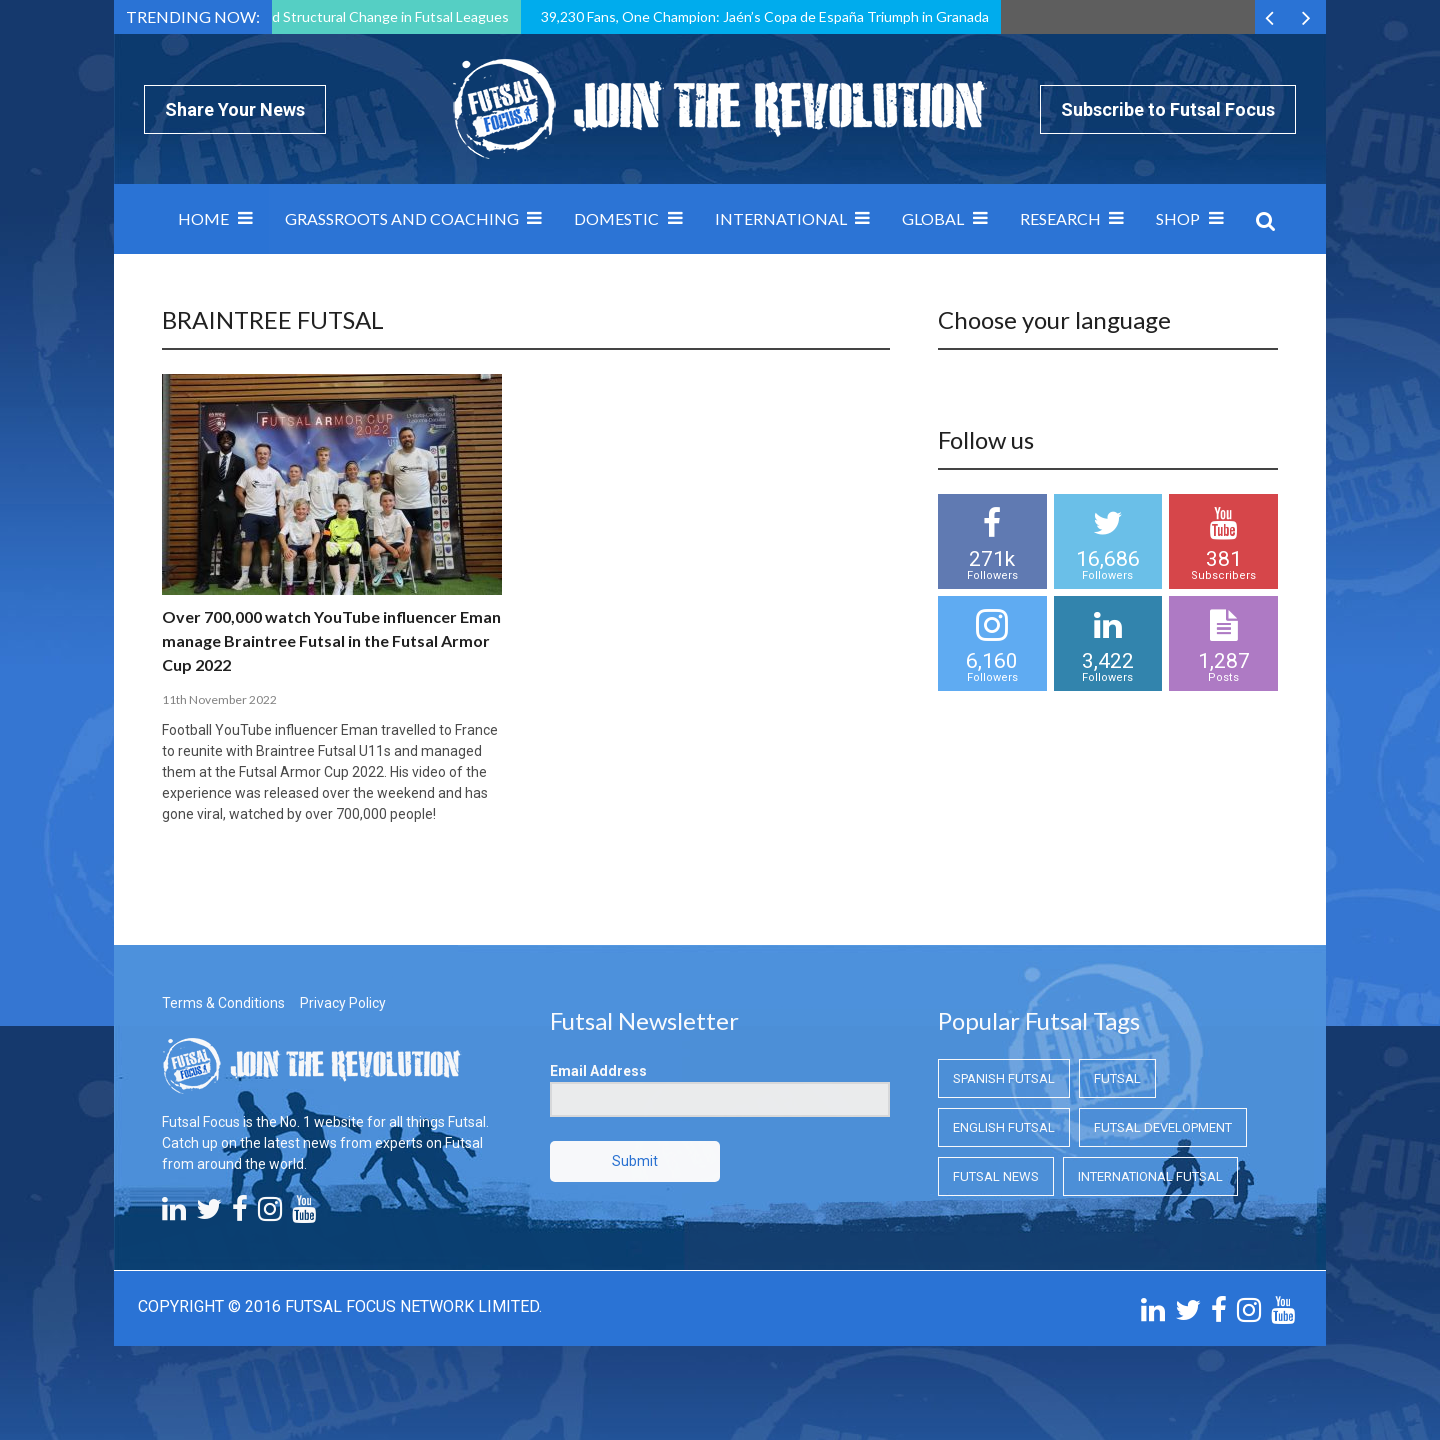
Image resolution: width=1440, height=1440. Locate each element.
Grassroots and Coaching (402, 218)
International (781, 218)
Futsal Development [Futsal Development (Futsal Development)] (1163, 1127)
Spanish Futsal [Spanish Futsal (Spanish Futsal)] (1004, 1078)
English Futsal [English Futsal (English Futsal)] (1004, 1127)
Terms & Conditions (223, 1003)
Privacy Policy (343, 1003)
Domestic (616, 218)
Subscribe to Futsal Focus (1168, 109)
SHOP (1178, 218)
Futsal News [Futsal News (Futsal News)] (996, 1176)
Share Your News (235, 109)
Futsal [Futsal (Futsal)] (1117, 1078)
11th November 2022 (219, 699)
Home (203, 218)
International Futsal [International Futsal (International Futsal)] (1150, 1176)
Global (933, 218)
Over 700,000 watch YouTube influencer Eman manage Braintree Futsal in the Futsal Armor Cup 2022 (331, 640)
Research (1060, 218)
